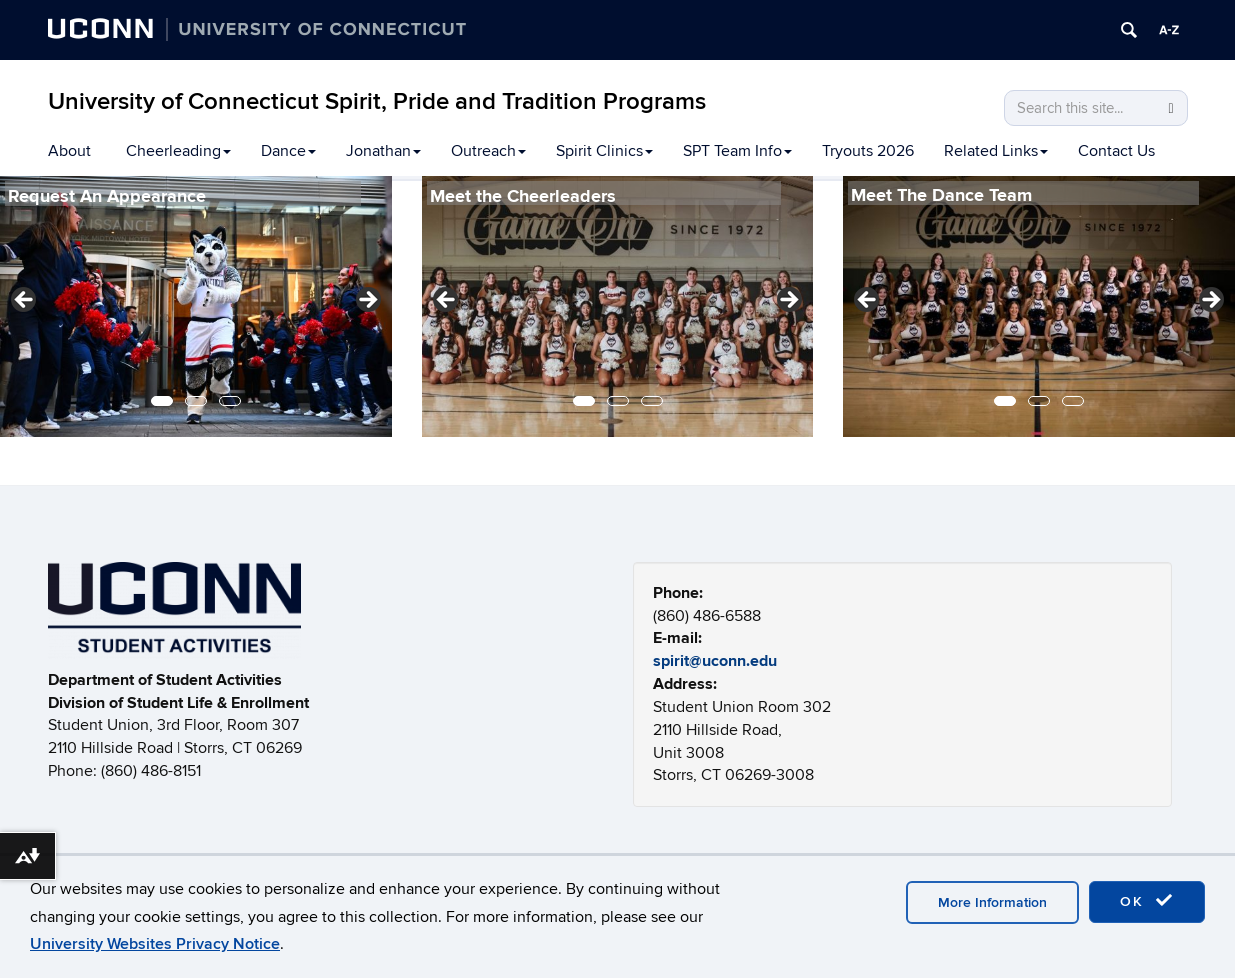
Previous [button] (25, 301)
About (69, 151)
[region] (196, 306)
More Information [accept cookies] (992, 902)
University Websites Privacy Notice (155, 944)
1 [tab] (162, 401)
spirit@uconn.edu (715, 661)
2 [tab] (196, 401)
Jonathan (383, 151)
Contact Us (1116, 151)
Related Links (996, 151)
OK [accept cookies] (1147, 901)
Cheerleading (178, 151)
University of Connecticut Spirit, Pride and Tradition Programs (377, 101)
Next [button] (367, 301)
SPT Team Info (737, 151)
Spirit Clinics (604, 151)
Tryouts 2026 (868, 151)
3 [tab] (230, 401)
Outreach (488, 151)
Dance (288, 151)
